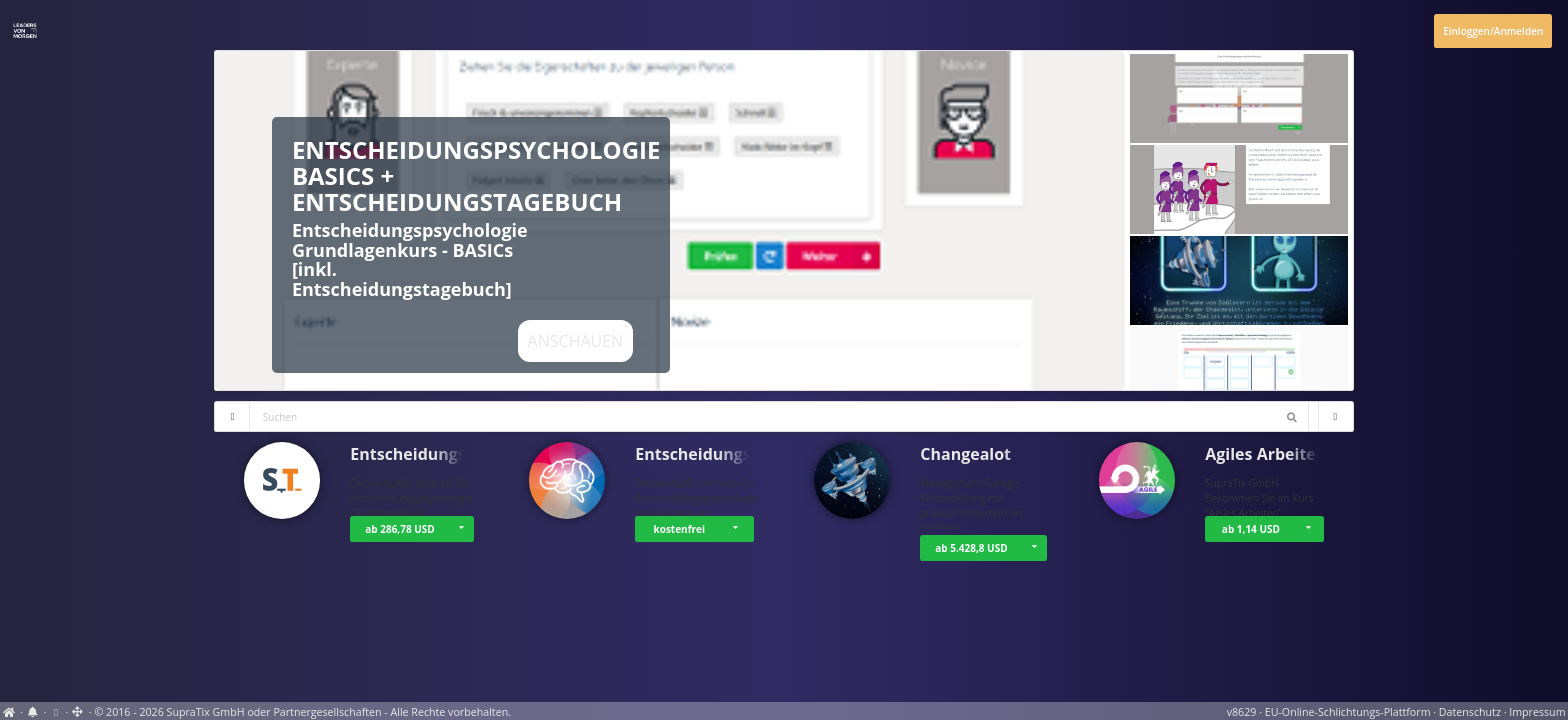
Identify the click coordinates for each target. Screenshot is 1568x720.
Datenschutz (1470, 712)
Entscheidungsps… (423, 454)
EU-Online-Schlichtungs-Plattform (1348, 712)
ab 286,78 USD (399, 529)
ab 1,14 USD (1251, 529)
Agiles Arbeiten (1265, 454)
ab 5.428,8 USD (971, 548)
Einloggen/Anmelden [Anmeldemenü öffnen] (1493, 31)
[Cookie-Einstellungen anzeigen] (55, 712)
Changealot (965, 454)
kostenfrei (679, 529)
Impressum (1537, 712)
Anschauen (576, 341)
